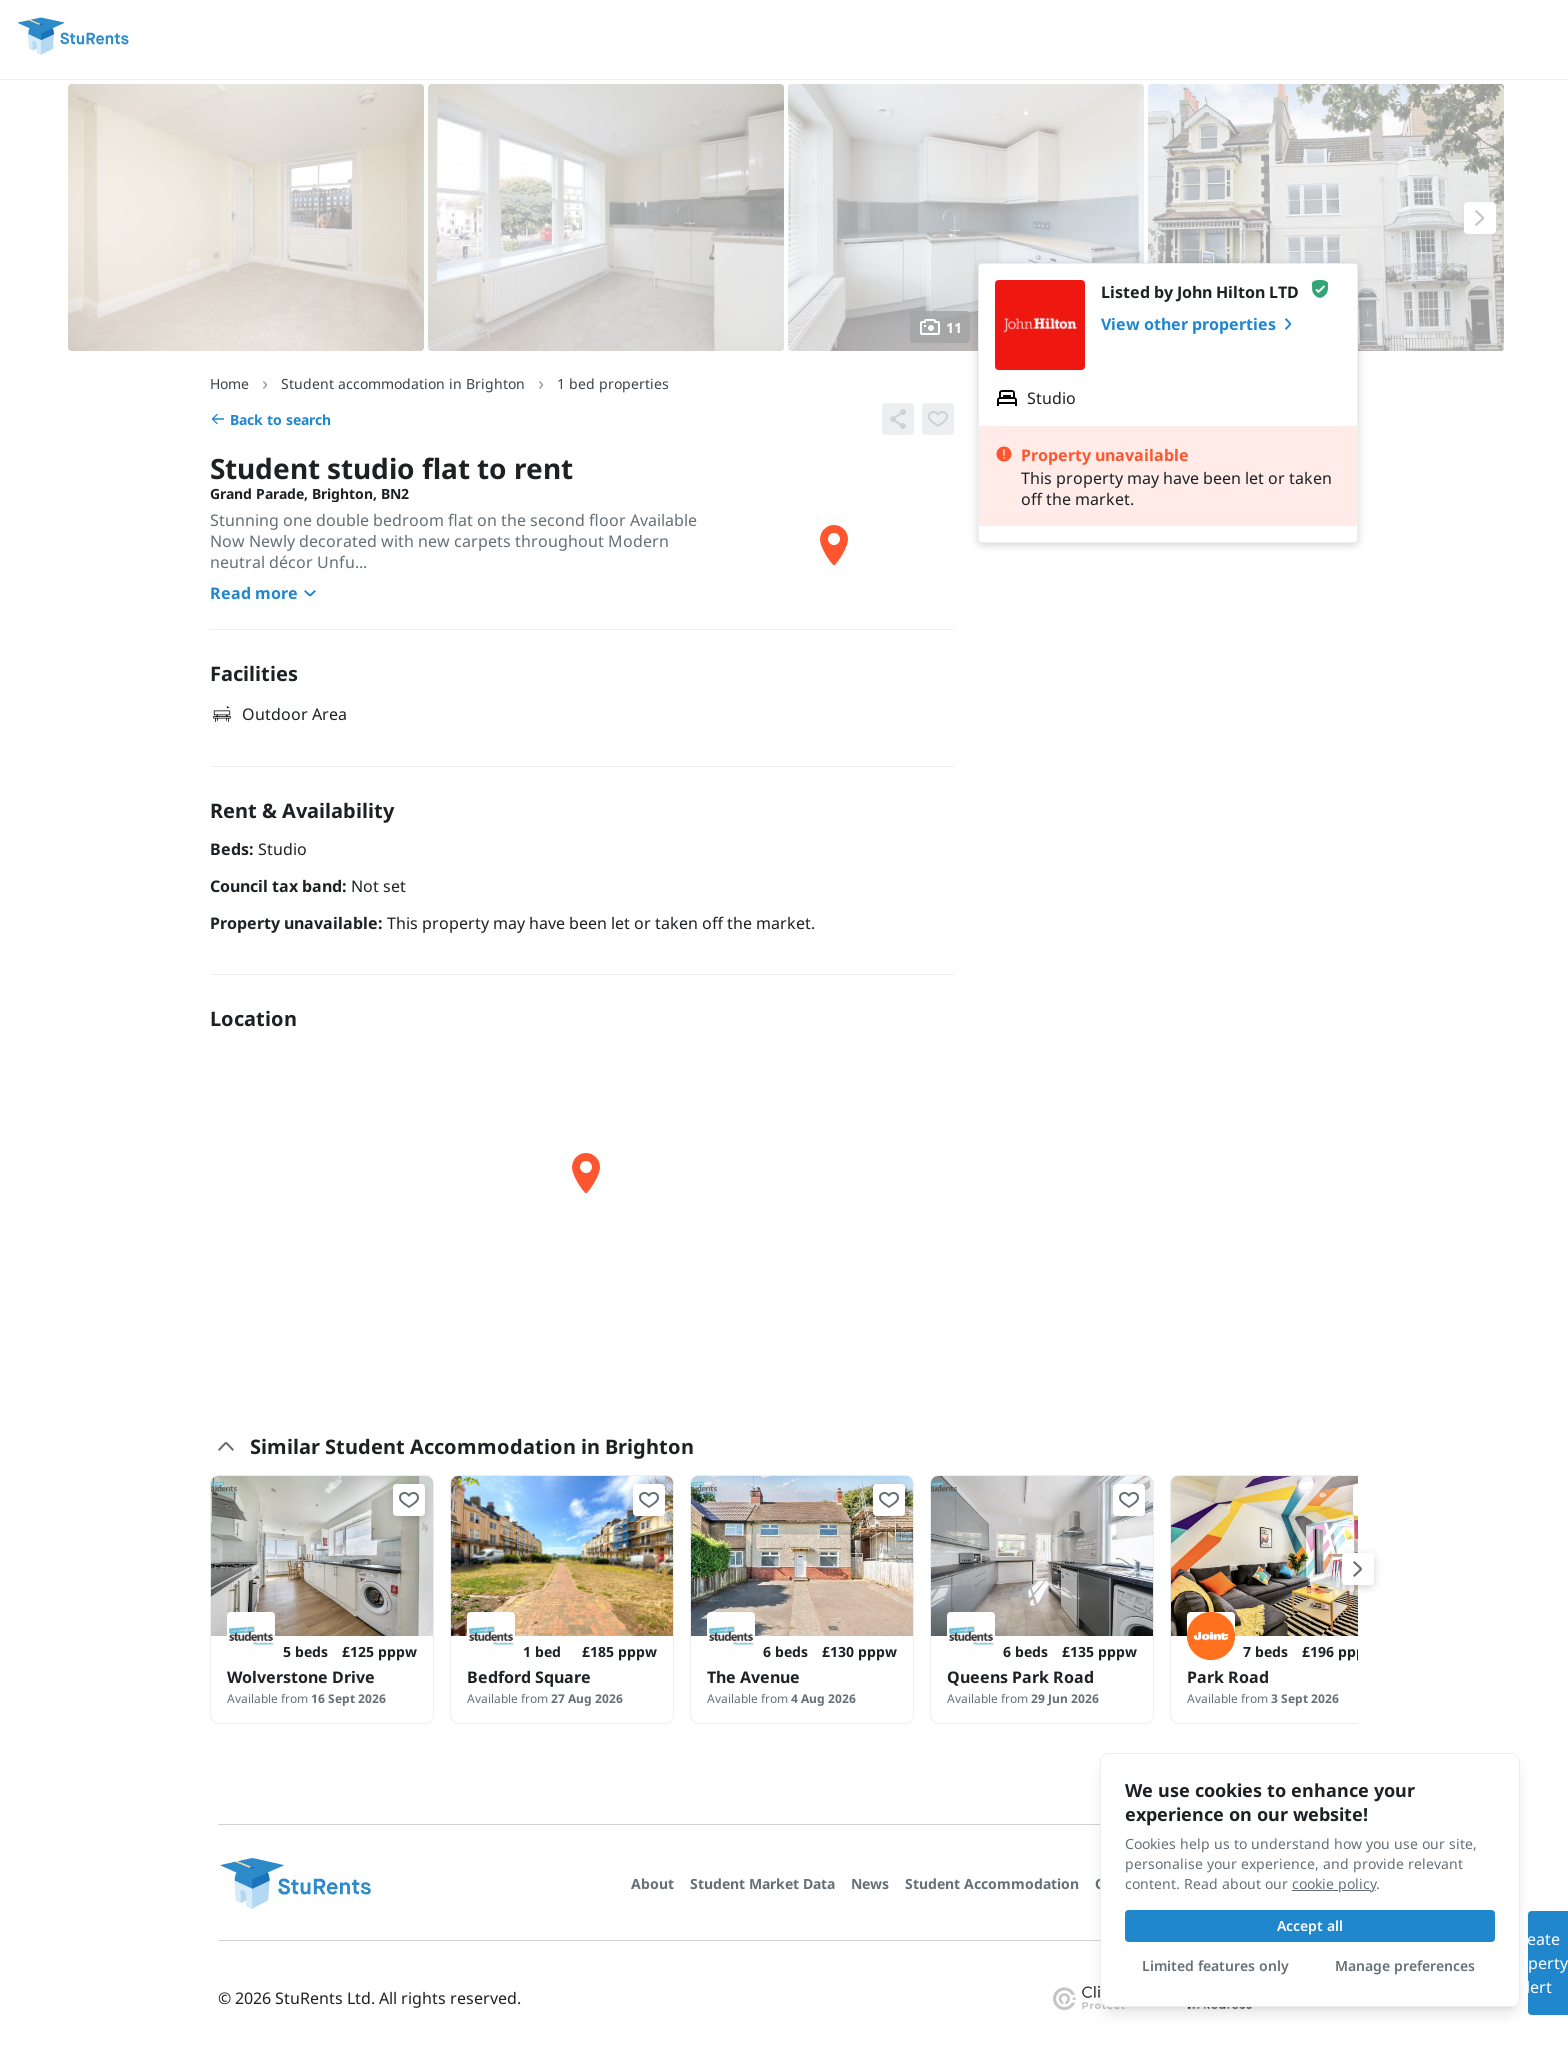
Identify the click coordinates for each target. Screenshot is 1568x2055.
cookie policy (1334, 1883)
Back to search (270, 419)
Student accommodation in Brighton (403, 383)
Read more (266, 593)
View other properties (1200, 324)
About (652, 1883)
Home (229, 383)
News (870, 1883)
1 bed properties (613, 383)
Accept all (1310, 1925)
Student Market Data (762, 1883)
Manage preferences (1405, 1965)
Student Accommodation (992, 1883)
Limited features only (1215, 1965)
